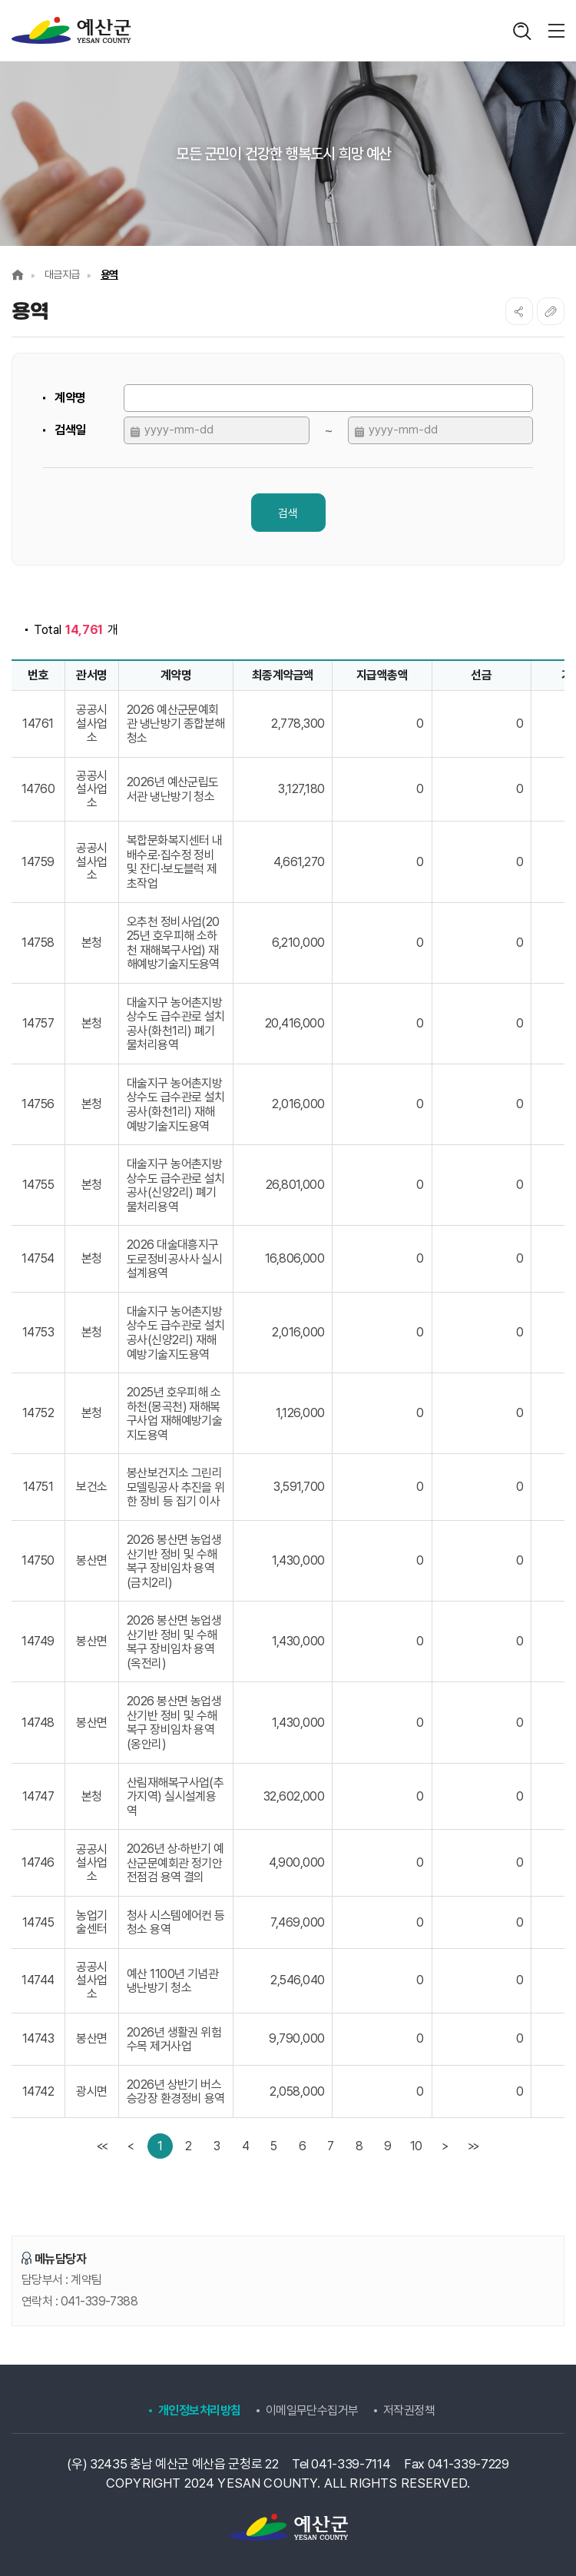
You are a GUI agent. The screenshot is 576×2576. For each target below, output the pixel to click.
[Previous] (131, 2146)
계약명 (70, 397)
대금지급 (62, 274)
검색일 (70, 430)
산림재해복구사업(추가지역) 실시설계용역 (175, 1795)
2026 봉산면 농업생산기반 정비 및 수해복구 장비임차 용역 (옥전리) (174, 1642)
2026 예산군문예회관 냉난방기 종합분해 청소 (176, 723)
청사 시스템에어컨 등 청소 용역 (176, 1922)
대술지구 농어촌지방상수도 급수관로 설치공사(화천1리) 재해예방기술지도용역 (176, 1105)
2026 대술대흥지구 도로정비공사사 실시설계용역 (175, 1258)
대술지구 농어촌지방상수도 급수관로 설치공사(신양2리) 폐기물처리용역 (176, 1185)
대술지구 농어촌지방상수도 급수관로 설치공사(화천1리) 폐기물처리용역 (176, 1024)
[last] (472, 2146)
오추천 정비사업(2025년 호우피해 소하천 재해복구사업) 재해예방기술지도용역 (173, 943)
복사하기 (550, 311)
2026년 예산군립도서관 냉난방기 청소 (173, 789)
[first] (103, 2146)
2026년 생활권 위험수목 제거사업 (174, 2039)
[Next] (444, 2146)
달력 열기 (135, 432)
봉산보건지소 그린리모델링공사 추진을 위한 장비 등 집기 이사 (176, 1487)
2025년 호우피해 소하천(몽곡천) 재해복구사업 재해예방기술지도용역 (175, 1413)
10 (416, 2146)
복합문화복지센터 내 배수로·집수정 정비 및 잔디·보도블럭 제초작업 (175, 862)
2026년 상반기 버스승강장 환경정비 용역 (176, 2091)
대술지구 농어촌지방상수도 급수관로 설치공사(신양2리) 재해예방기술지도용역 (176, 1333)
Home (18, 274)
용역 (109, 274)
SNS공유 (519, 311)
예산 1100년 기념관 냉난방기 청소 (173, 1981)
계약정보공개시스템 (71, 31)
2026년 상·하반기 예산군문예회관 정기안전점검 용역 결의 (175, 1862)
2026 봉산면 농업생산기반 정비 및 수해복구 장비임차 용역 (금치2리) (174, 1561)
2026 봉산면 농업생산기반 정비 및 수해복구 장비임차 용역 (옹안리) (174, 1722)
